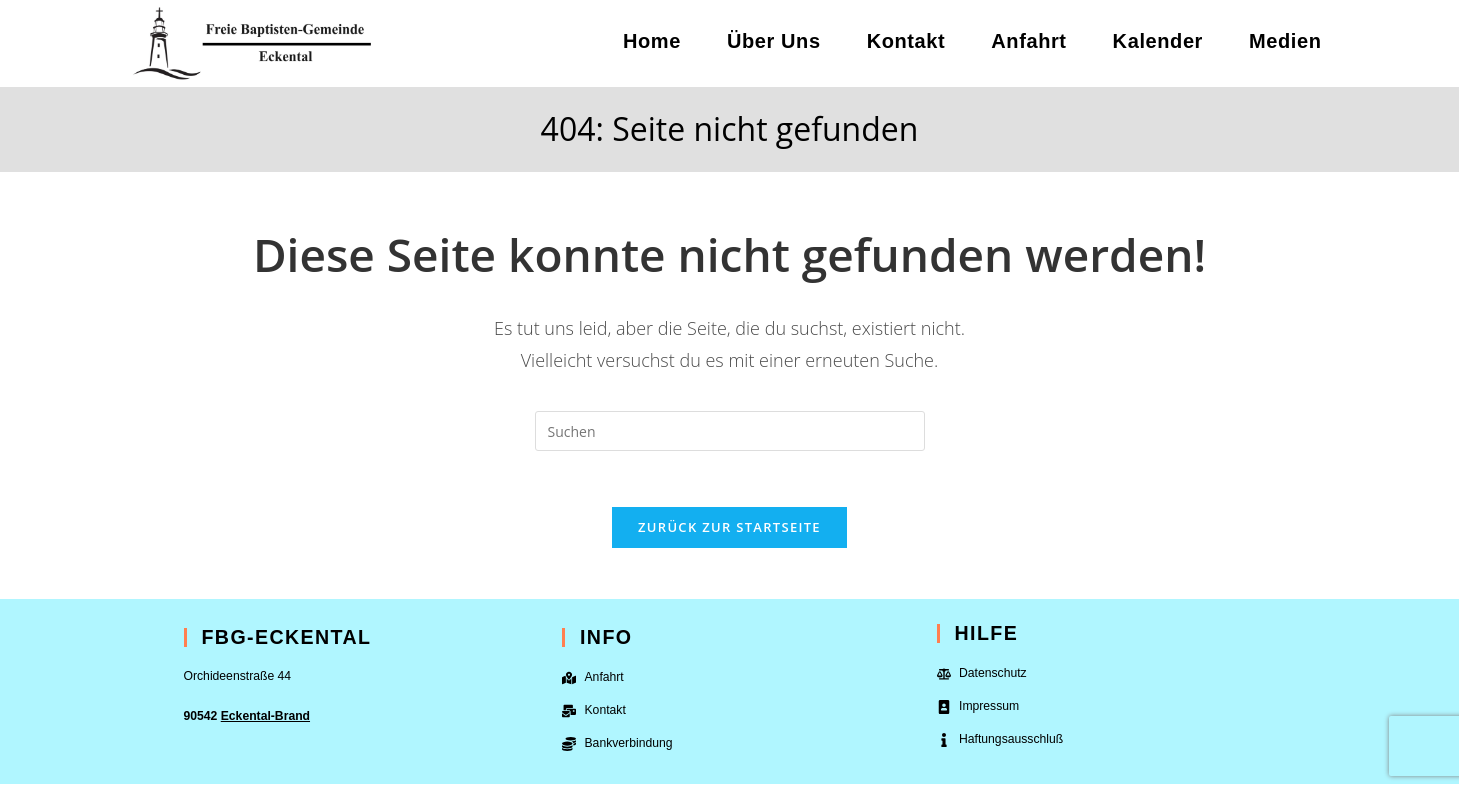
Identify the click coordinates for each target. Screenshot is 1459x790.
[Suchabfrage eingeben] (730, 431)
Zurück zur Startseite (729, 532)
